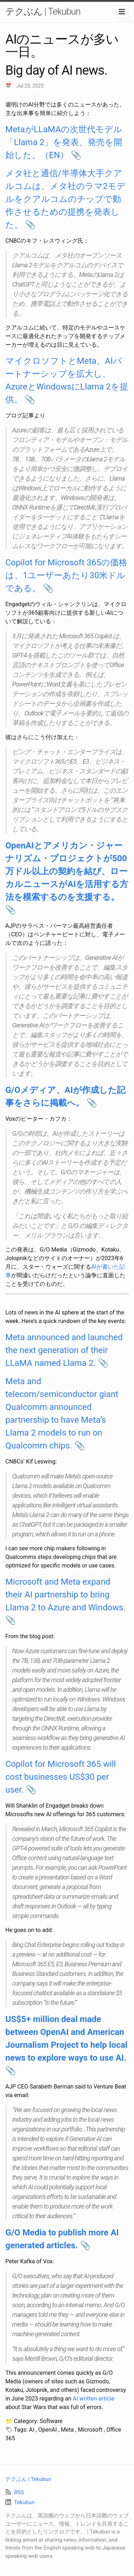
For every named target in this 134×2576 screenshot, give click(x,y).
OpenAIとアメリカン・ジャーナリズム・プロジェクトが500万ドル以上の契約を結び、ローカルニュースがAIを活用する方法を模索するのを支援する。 (66, 871)
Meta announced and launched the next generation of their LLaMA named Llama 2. (64, 1350)
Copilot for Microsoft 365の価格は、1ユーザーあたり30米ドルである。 (66, 575)
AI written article (93, 2398)
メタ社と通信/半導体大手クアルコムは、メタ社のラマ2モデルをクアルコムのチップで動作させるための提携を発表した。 (65, 199)
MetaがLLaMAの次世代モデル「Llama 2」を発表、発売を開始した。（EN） (63, 142)
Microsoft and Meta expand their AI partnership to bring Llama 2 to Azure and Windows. (65, 1595)
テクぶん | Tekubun (42, 11)
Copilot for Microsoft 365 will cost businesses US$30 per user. (60, 1777)
